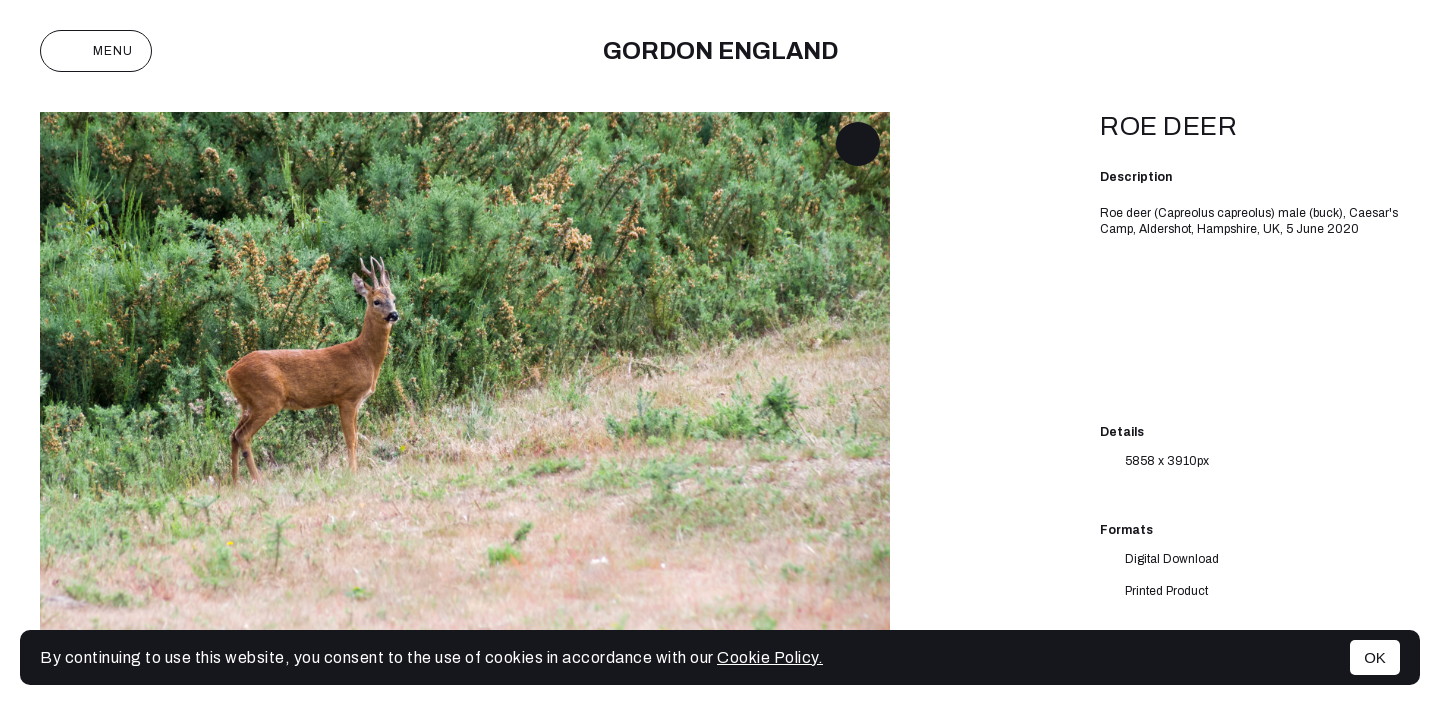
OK (1375, 657)
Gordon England (720, 51)
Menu (96, 51)
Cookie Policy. (770, 657)
